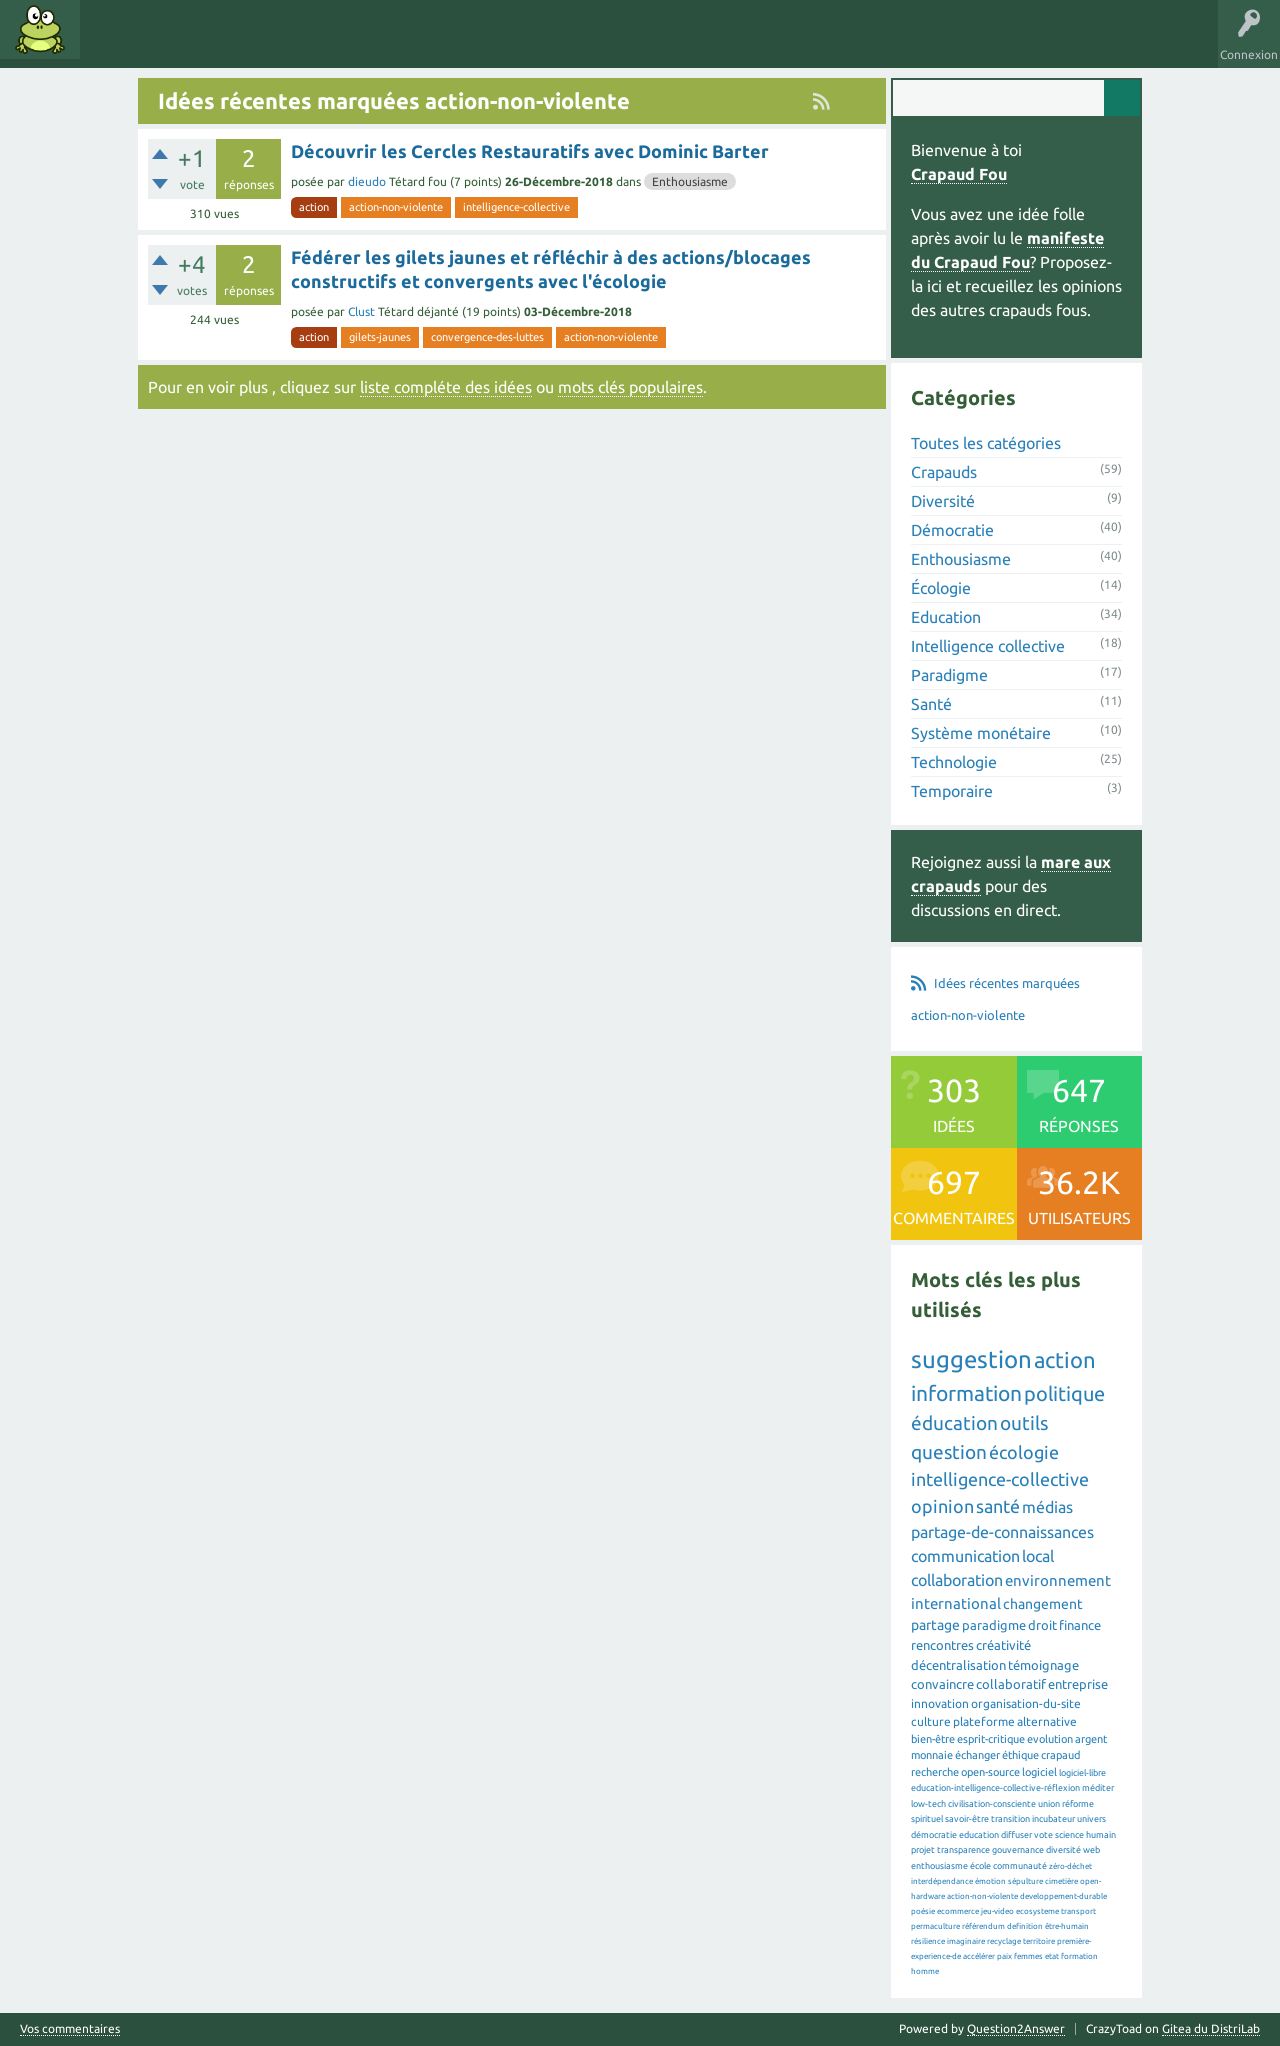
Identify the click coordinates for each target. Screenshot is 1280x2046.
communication (965, 1556)
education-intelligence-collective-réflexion (995, 1788)
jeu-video (997, 1911)
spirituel (927, 1819)
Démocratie (952, 530)
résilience (928, 1941)
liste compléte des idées (446, 387)
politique (1064, 1393)
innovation (940, 1703)
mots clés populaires (630, 387)
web (1091, 1850)
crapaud (1060, 1755)
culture (931, 1721)
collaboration (957, 1580)
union (1049, 1804)
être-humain (1067, 1926)
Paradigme (949, 675)
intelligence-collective (516, 207)
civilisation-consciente (992, 1804)
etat (1052, 1956)
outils (1024, 1423)
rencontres (942, 1645)
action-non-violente (396, 207)
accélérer (979, 1956)
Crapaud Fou (959, 174)
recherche (935, 1772)
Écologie (941, 588)
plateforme (984, 1721)
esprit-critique (991, 1739)
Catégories (258, 44)
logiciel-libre (1082, 1773)
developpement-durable (1063, 1896)
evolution (1050, 1739)
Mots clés (182, 44)
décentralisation (958, 1665)
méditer (1098, 1788)
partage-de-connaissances (1002, 1532)
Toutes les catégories (986, 443)
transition (1010, 1819)
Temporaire (952, 791)
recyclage (1004, 1941)
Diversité (943, 501)
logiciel (1039, 1772)
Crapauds (944, 472)
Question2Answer (1016, 2028)
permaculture (935, 1926)
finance (1080, 1625)
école (980, 1866)
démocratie (934, 1835)
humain (1101, 1835)
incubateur (1053, 1819)
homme (925, 1971)
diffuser (1016, 1835)
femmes (1028, 1956)
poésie (923, 1911)
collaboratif (1011, 1684)
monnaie (932, 1755)
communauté (1020, 1866)
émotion (990, 1881)
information (966, 1393)
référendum (983, 1926)
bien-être (933, 1739)
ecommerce (958, 1911)
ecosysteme (1037, 1911)
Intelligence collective (988, 646)
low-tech (928, 1804)
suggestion (971, 1359)
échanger (977, 1755)
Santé (931, 704)
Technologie (954, 762)
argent (1091, 1739)
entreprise (1078, 1684)
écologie (1024, 1452)
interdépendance (942, 1881)
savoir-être (967, 1819)
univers (1091, 1819)
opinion (942, 1506)
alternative (1047, 1721)
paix (1004, 1956)
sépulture (1025, 1881)
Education (946, 617)
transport (1078, 1911)
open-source (990, 1772)
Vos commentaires (70, 2029)
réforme (1078, 1804)
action (314, 207)
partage (935, 1625)
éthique (1020, 1755)
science (1069, 1835)
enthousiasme (939, 1866)
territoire (1039, 1941)
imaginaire (966, 1941)
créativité (1003, 1645)
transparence (963, 1850)
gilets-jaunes (380, 337)
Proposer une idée (448, 44)
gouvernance (1018, 1850)
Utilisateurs (342, 44)
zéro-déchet (1070, 1866)
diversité (1063, 1850)
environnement (1058, 1580)
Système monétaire (981, 733)
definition (1025, 1926)
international (956, 1603)
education (979, 1835)
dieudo (367, 181)
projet (923, 1850)
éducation (954, 1423)
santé (998, 1506)
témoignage (1043, 1665)
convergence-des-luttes (487, 337)
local (1038, 1556)
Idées (115, 44)
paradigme (994, 1625)
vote (1043, 1835)
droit (1042, 1625)
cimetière (1061, 1881)
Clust (361, 311)
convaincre (942, 1684)
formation (1079, 1956)
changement (1043, 1604)
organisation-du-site (1026, 1703)
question (949, 1452)
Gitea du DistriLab (1211, 2028)
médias (1047, 1507)
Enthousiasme (690, 181)
